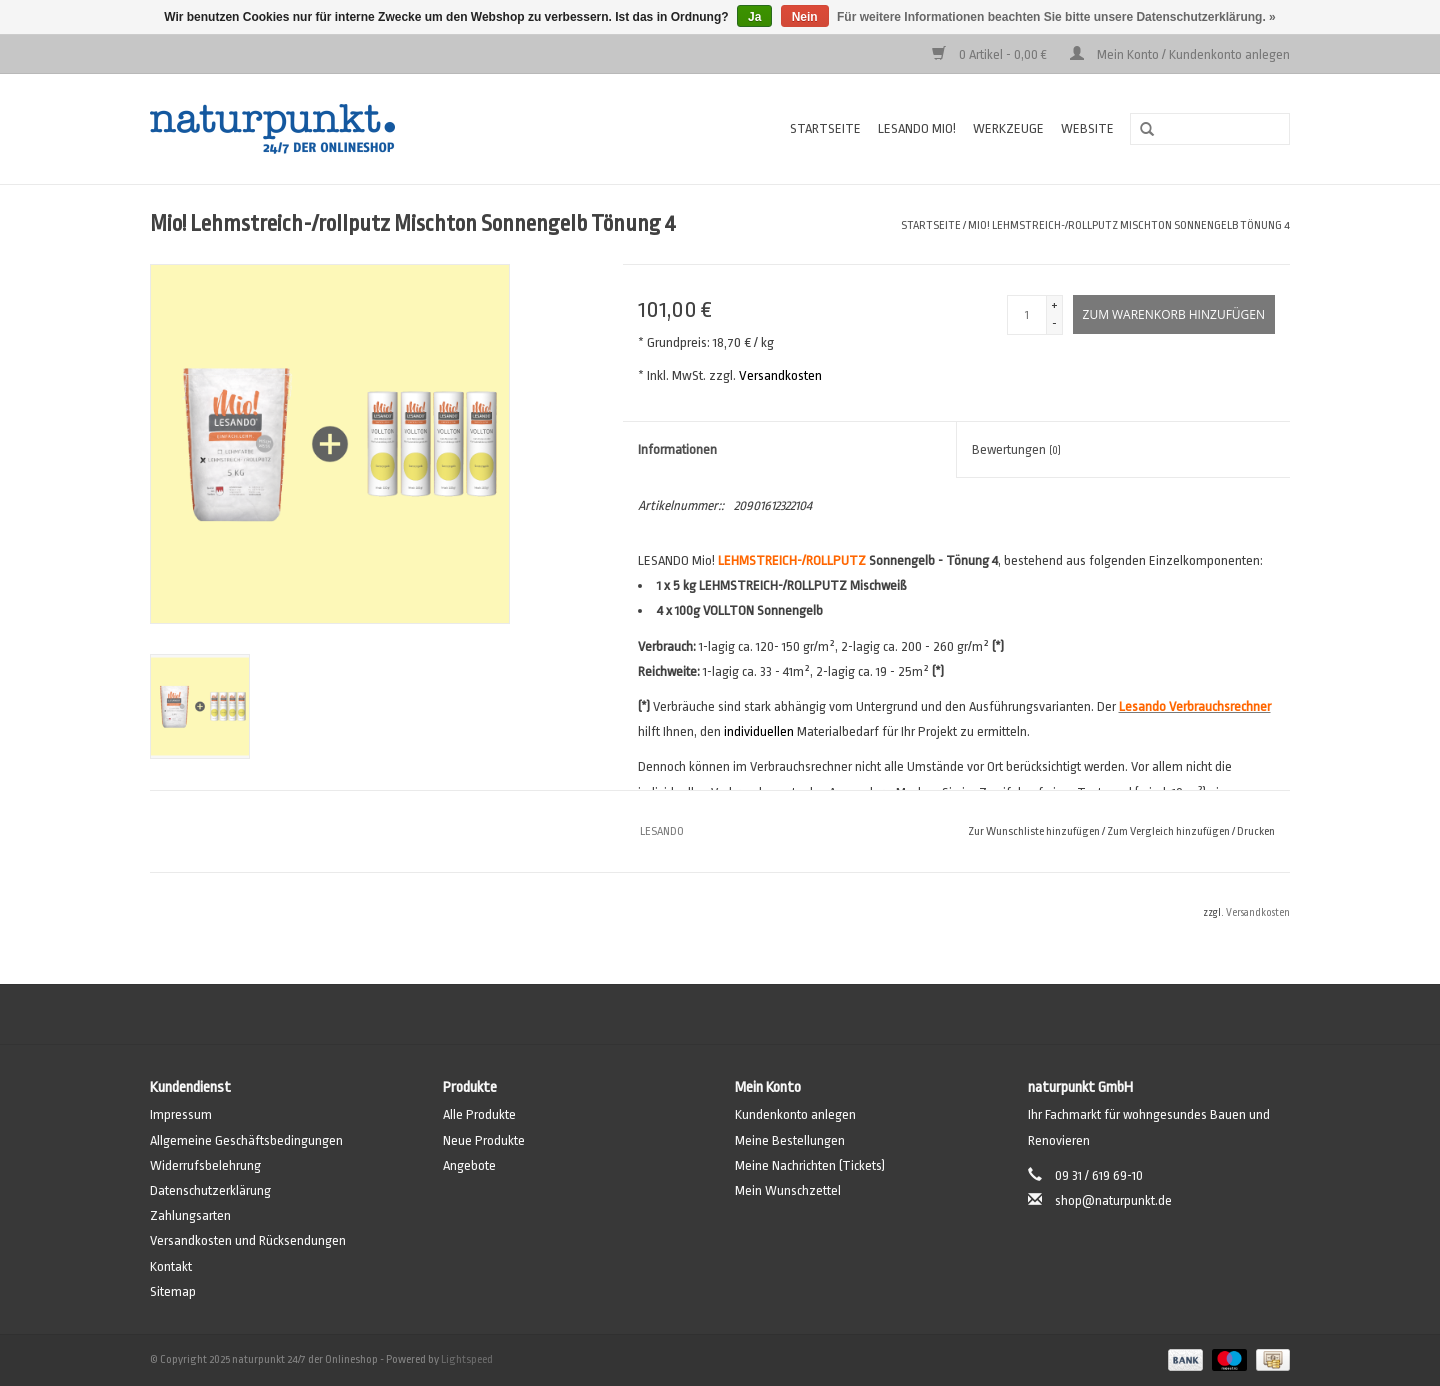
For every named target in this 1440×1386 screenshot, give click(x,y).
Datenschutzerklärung (210, 1190)
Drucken (1256, 831)
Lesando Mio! (917, 128)
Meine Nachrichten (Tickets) (810, 1165)
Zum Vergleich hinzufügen (1169, 831)
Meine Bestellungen (790, 1140)
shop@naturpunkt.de (1113, 1200)
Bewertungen (1016, 449)
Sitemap (173, 1291)
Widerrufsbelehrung (205, 1165)
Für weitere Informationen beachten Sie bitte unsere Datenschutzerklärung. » (1056, 17)
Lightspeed (467, 1359)
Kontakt (171, 1266)
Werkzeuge (1008, 128)
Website (1087, 128)
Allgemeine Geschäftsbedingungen (246, 1140)
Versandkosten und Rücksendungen (248, 1240)
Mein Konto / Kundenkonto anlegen (1180, 54)
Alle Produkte (479, 1114)
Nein (805, 17)
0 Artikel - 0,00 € (991, 54)
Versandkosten (780, 375)
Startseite (825, 128)
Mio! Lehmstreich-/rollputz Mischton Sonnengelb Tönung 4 (1129, 225)
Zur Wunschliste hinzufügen (1034, 831)
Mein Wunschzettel (788, 1190)
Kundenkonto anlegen (795, 1114)
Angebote (469, 1165)
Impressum (181, 1114)
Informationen (677, 449)
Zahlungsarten (190, 1215)
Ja (754, 17)
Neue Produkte (484, 1140)
